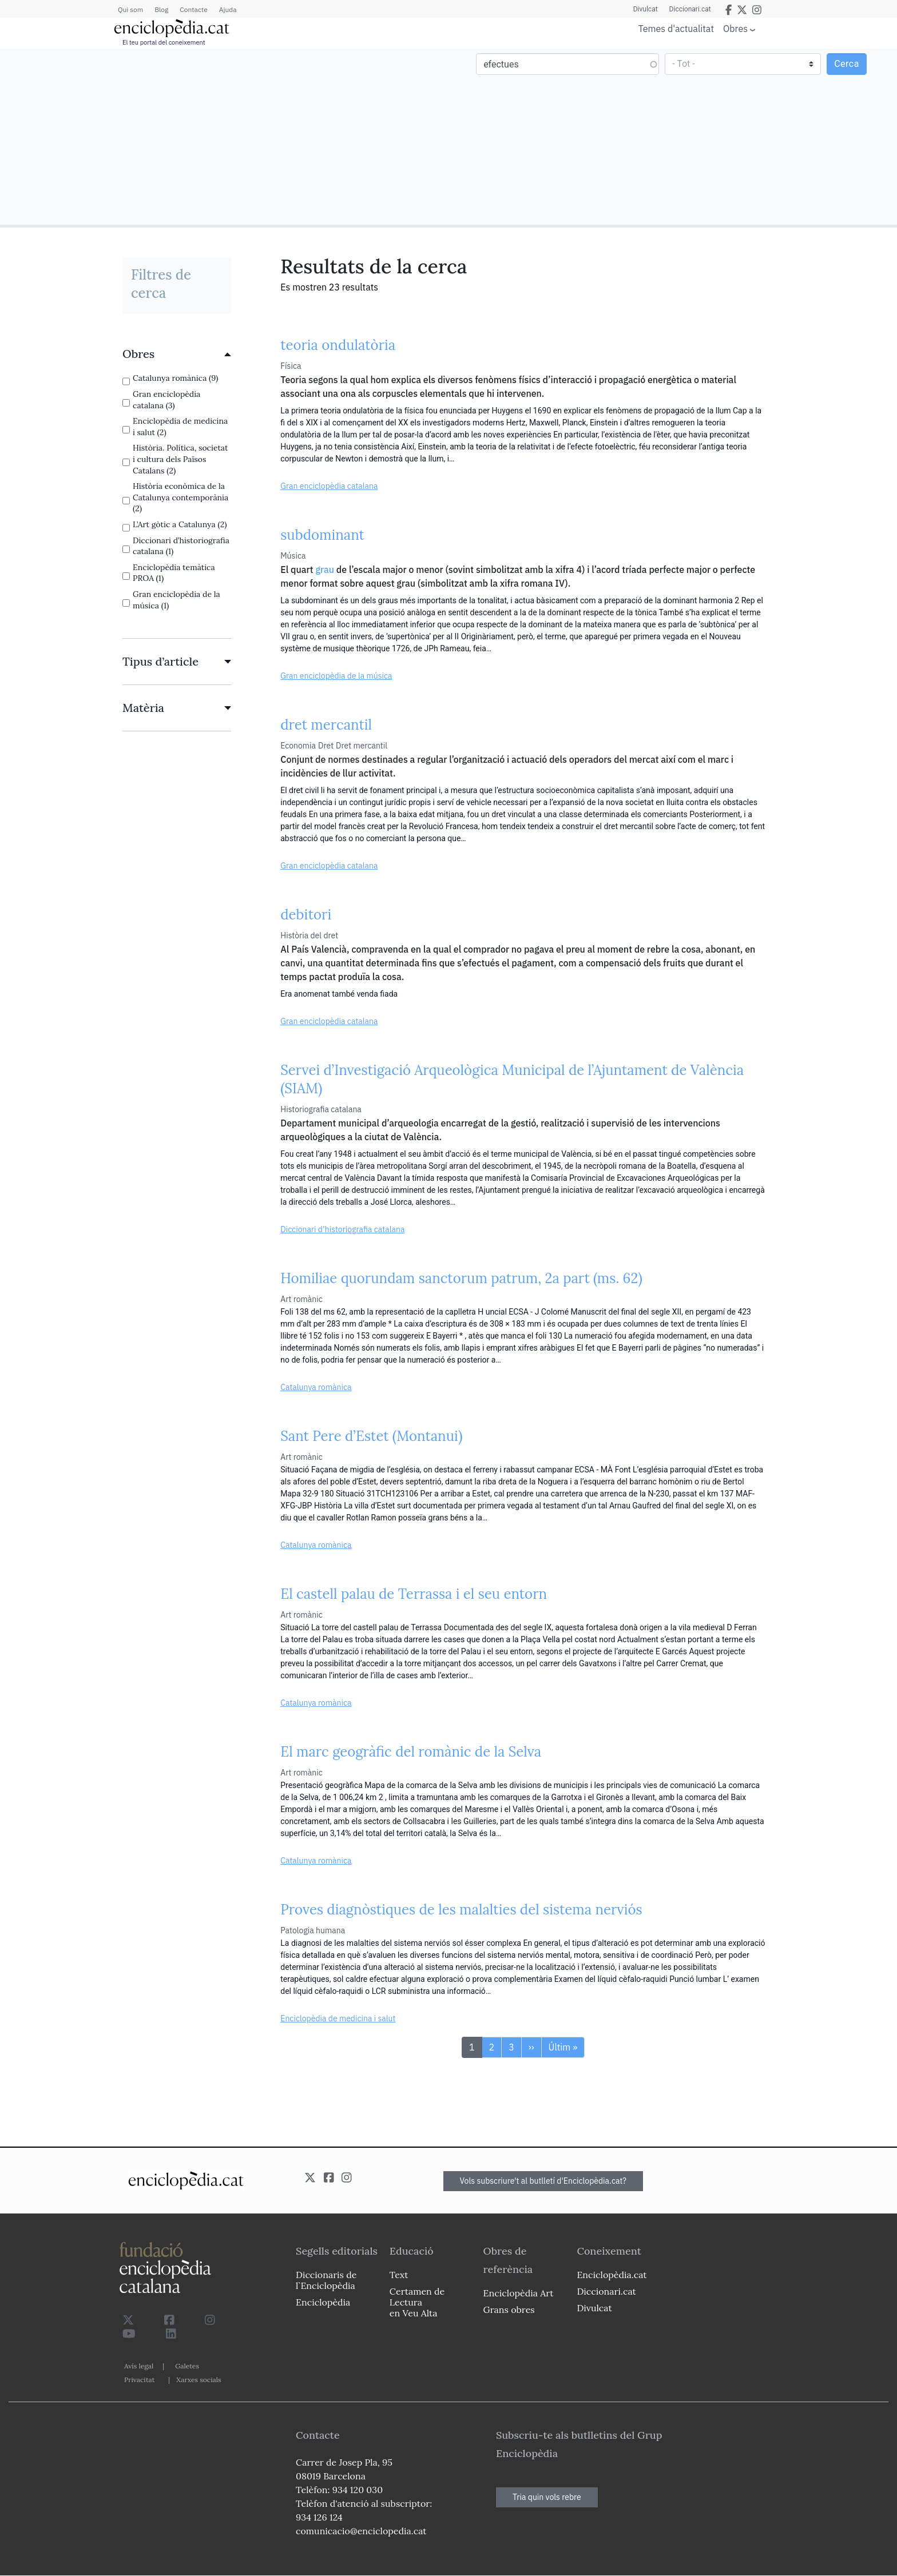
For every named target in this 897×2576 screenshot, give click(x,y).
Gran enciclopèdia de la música (336, 676)
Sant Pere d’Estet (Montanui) (371, 1436)
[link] (176, 354)
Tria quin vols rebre (547, 2497)
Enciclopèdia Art (518, 2293)
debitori (305, 914)
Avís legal (138, 2366)
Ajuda (228, 9)
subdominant (322, 535)
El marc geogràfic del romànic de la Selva (410, 1752)
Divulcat (645, 9)
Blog (161, 9)
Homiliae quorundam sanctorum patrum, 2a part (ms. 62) (461, 1278)
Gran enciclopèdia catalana (329, 486)
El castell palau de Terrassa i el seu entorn (413, 1594)
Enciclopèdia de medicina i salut (337, 2018)
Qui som (130, 9)
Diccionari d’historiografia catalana (342, 1229)
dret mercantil (326, 725)
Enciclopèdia (323, 2302)
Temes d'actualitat (676, 28)
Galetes (187, 2366)
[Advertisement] (226, 136)
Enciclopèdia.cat (611, 2274)
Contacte (193, 9)
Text (399, 2274)
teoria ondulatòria (337, 345)
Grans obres (509, 2309)
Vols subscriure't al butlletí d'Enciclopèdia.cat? (543, 2181)
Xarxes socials (198, 2379)
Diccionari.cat (690, 9)
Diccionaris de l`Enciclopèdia (326, 2280)
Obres (735, 28)
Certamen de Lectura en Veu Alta (417, 2302)
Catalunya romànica (315, 1387)
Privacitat (139, 2379)
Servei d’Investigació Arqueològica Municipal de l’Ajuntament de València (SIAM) (512, 1079)
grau (324, 569)
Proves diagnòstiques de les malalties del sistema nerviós (461, 1909)
